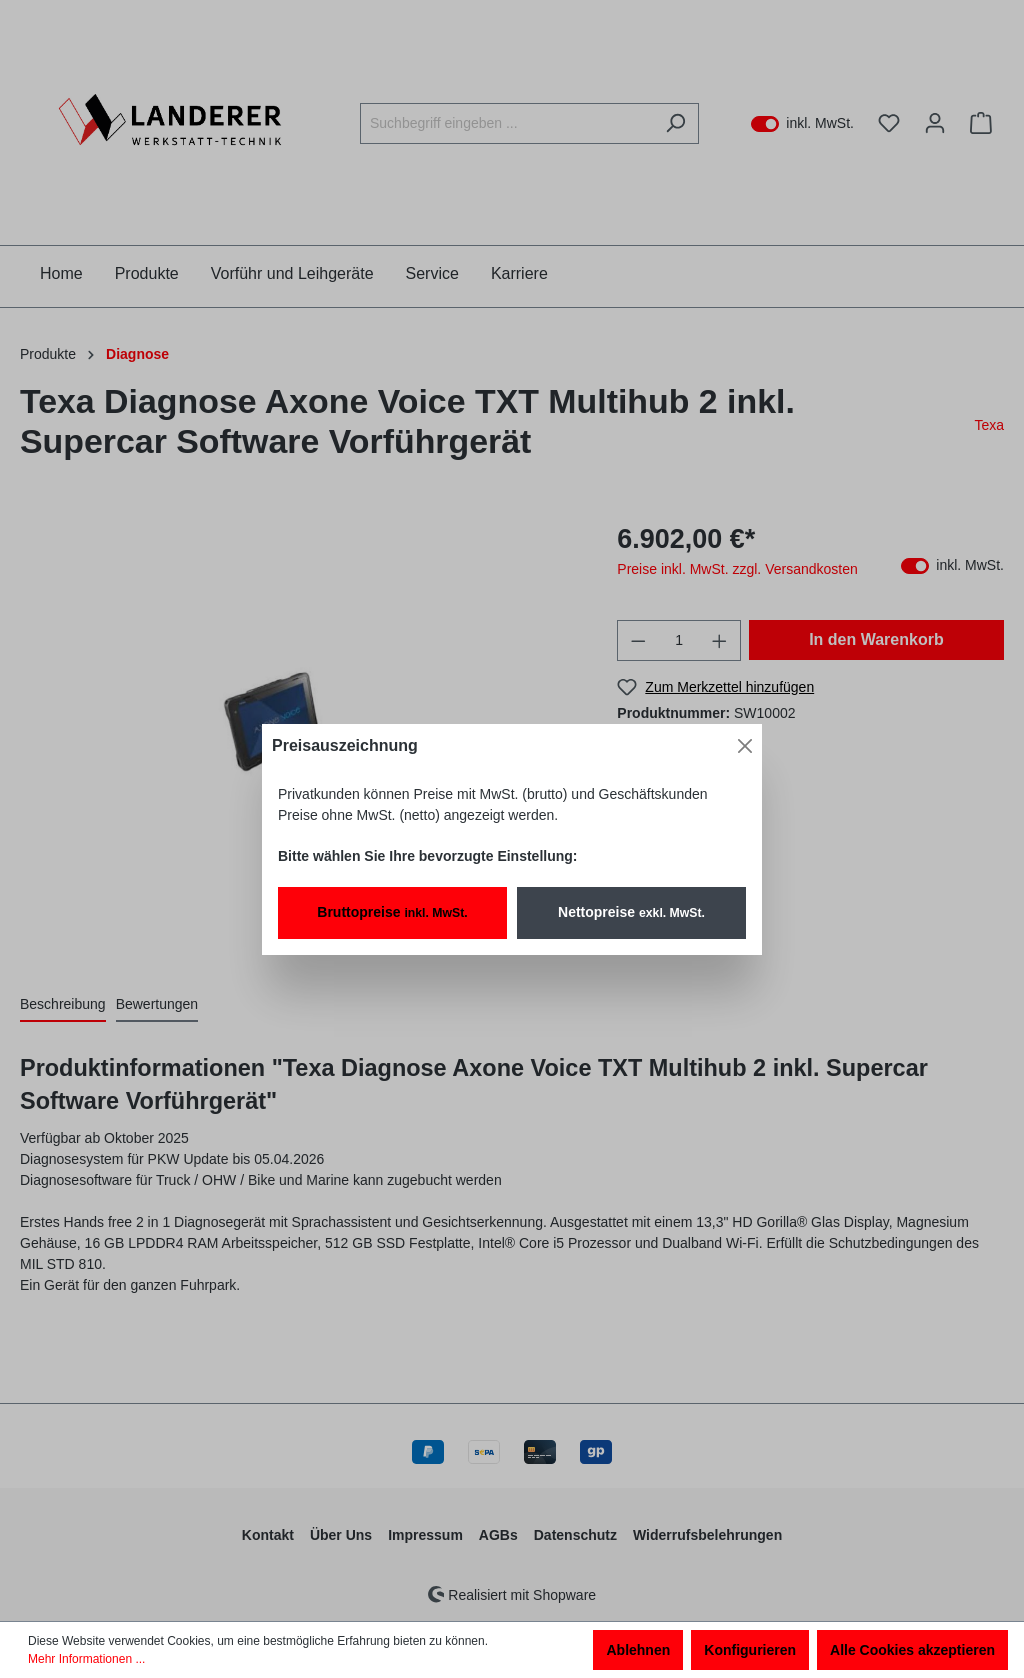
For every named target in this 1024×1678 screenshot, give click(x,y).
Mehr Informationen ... (86, 1659)
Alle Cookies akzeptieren (912, 1650)
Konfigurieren (750, 1650)
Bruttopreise (392, 912)
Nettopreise (631, 912)
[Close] (745, 746)
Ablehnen (638, 1650)
